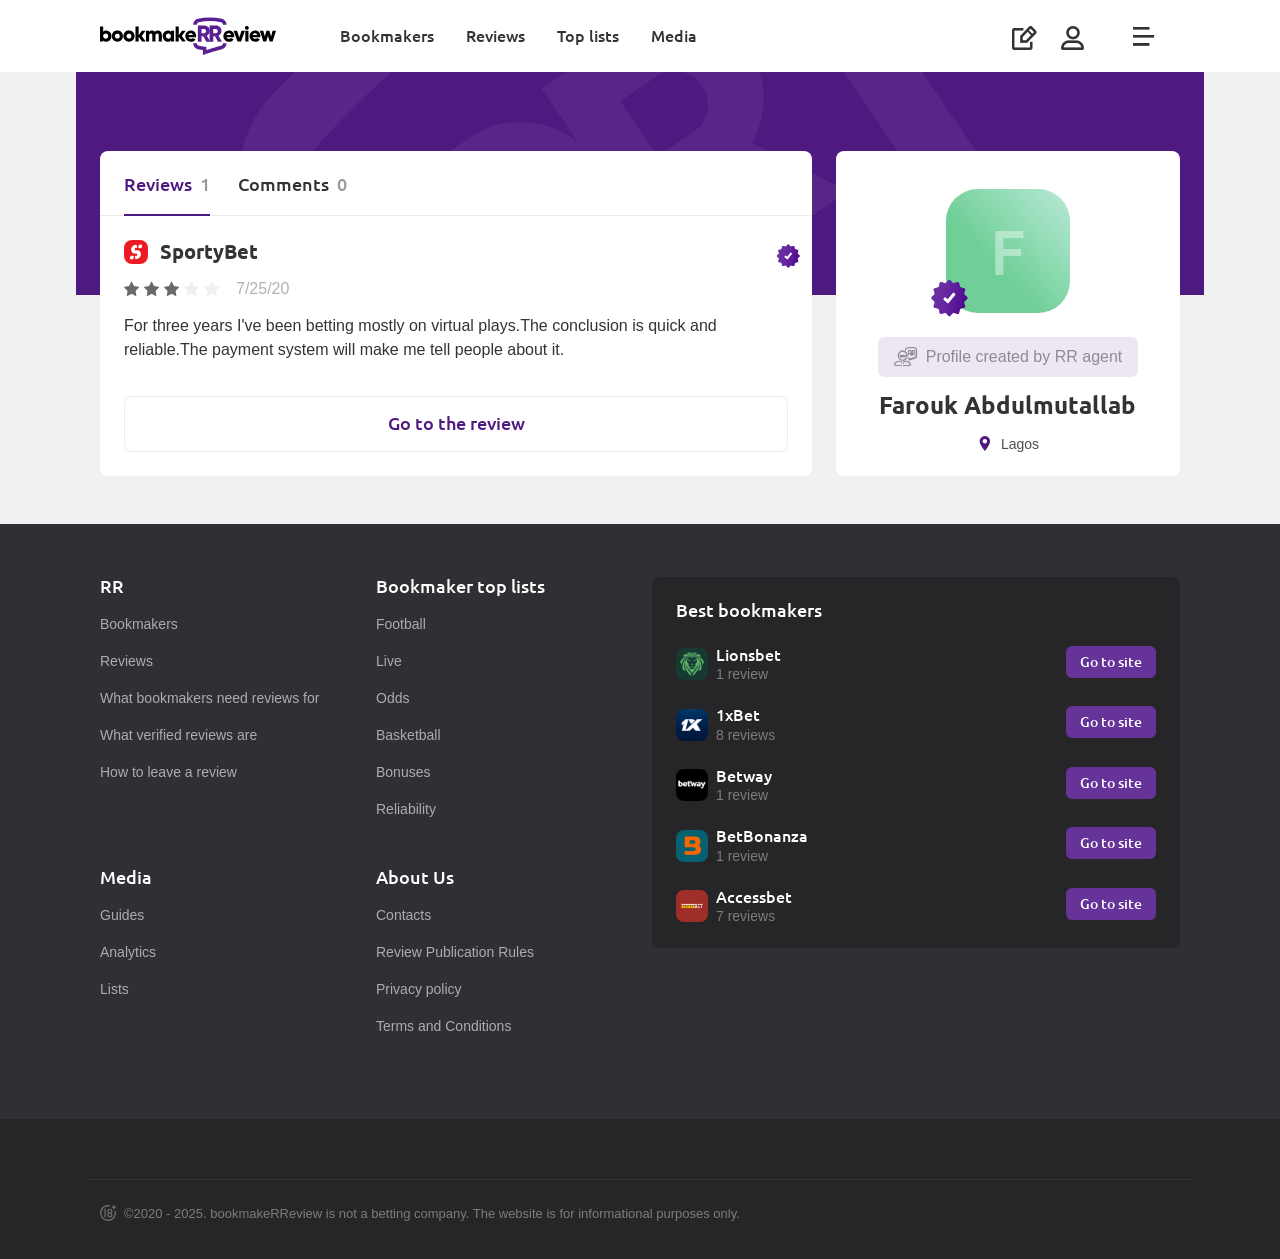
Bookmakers (387, 35)
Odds (392, 698)
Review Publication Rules (455, 952)
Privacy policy (419, 989)
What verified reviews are (178, 735)
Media (674, 35)
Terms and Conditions (443, 1026)
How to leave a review (168, 772)
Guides (122, 915)
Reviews (495, 35)
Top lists (588, 35)
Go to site (1111, 661)
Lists (114, 989)
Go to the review (456, 423)
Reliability (406, 809)
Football (401, 624)
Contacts (403, 915)
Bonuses (403, 772)
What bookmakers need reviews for (209, 698)
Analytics (128, 952)
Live (389, 661)
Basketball (408, 735)
